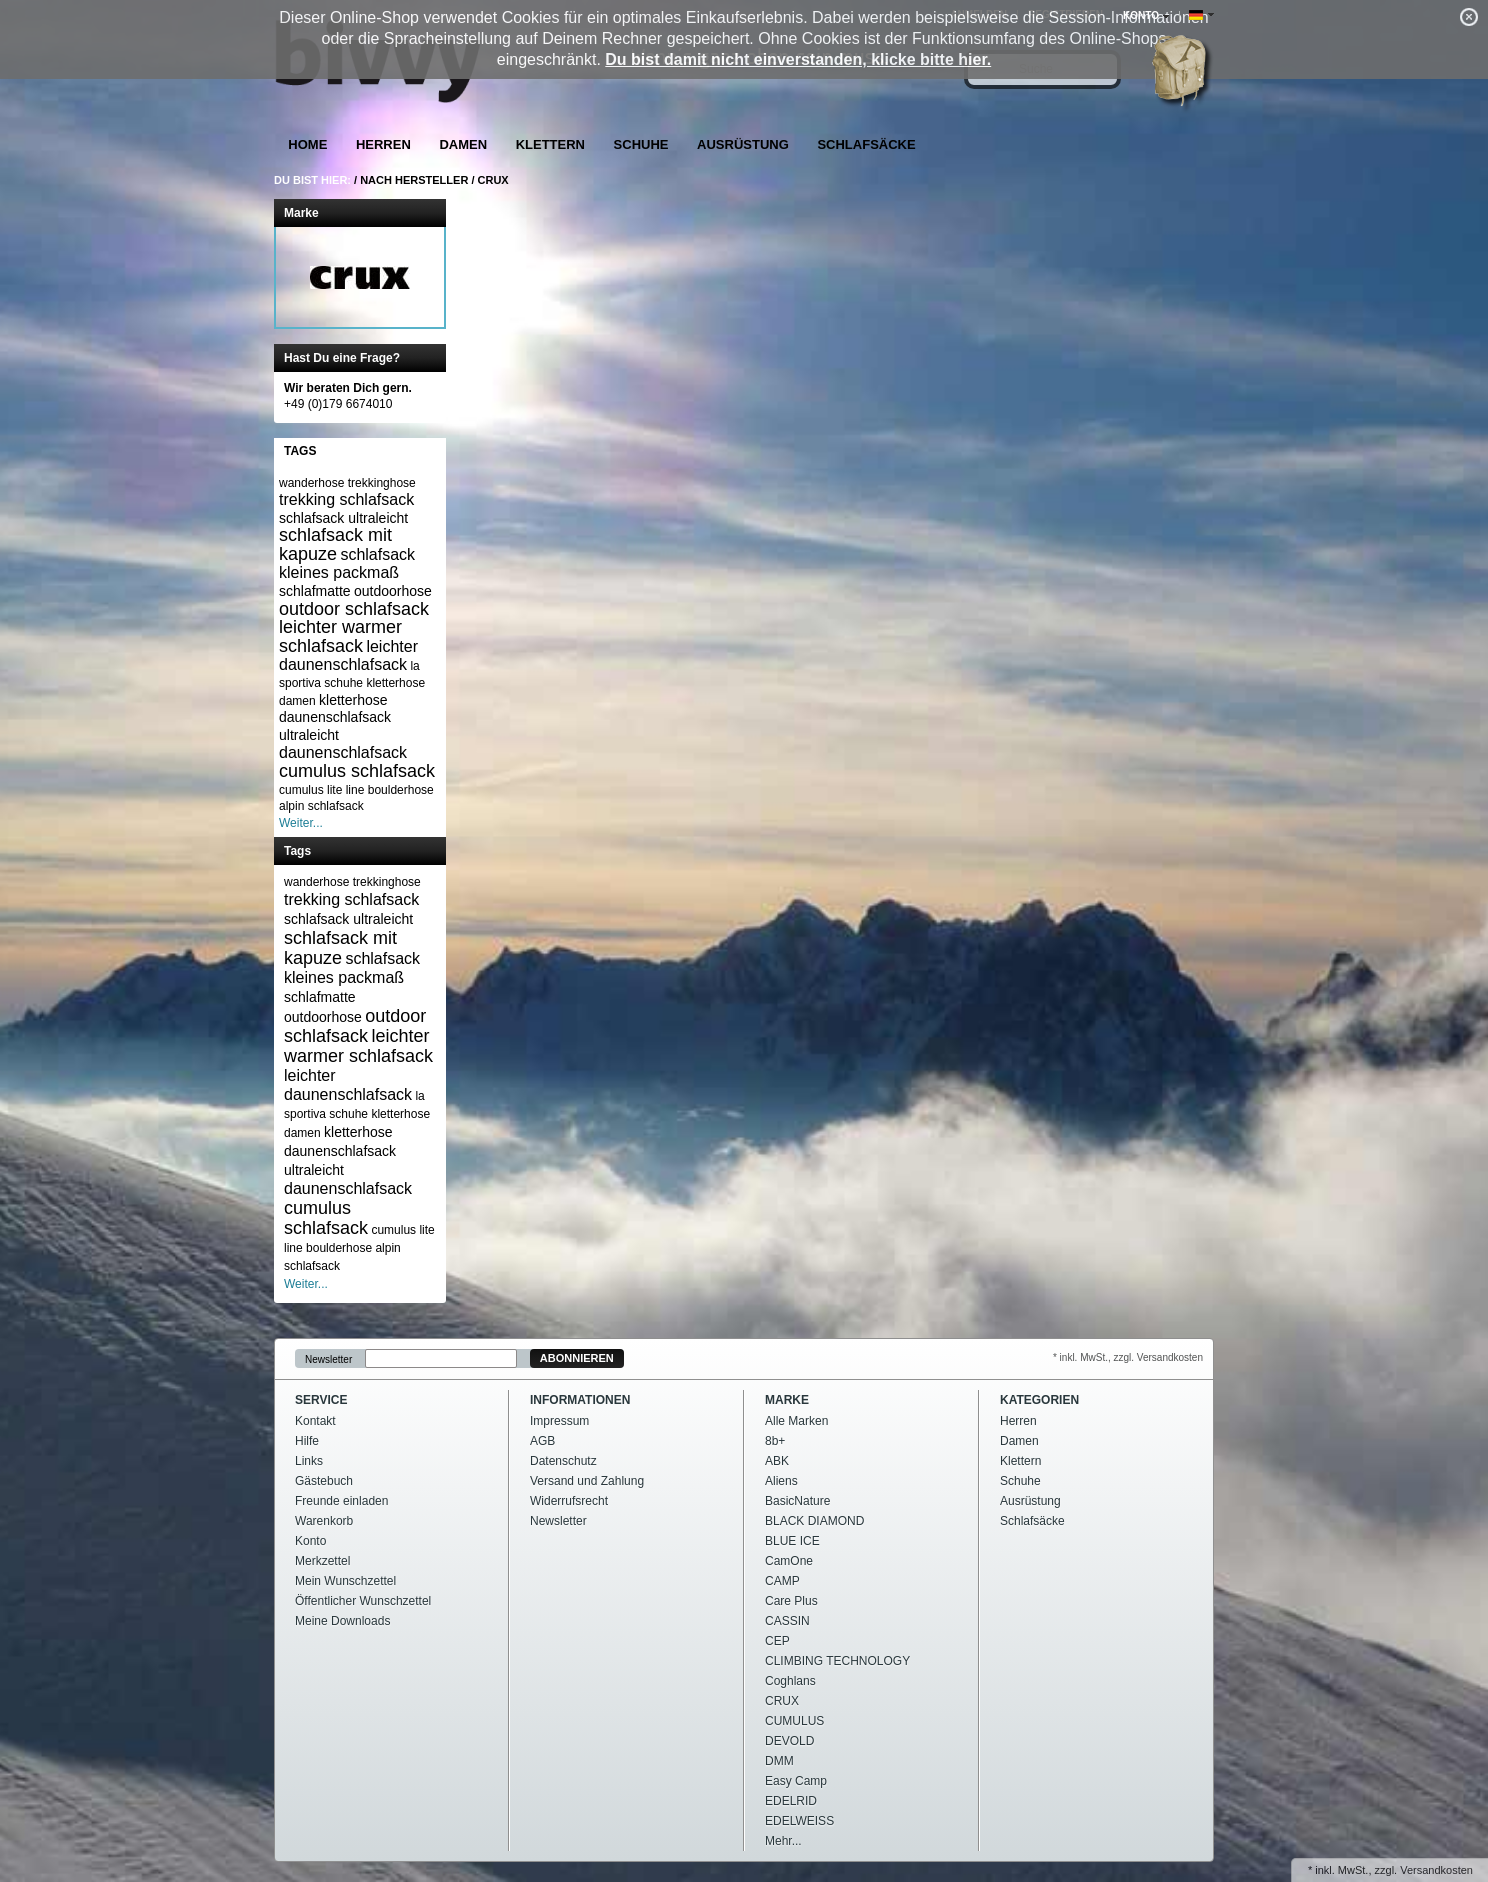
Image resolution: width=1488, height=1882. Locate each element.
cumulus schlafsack (357, 771)
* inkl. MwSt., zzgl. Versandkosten (1128, 1357)
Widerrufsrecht (569, 1501)
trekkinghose (382, 483)
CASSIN (787, 1621)
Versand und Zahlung (587, 1481)
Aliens (781, 1481)
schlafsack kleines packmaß (347, 563)
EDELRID (791, 1801)
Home (307, 144)
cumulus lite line (321, 790)
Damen (463, 144)
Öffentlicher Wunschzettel (363, 1601)
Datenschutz (563, 1461)
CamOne (789, 1561)
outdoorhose (393, 591)
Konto (310, 1541)
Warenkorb (324, 1521)
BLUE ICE (792, 1541)
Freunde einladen (341, 1501)
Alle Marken (796, 1421)
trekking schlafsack (346, 499)
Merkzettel (322, 1561)
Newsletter (328, 1358)
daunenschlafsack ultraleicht (335, 726)
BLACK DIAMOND (814, 1521)
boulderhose (401, 790)
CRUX (493, 180)
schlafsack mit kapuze (335, 544)
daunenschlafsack (343, 752)
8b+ (775, 1441)
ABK (777, 1461)
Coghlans (790, 1681)
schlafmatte (315, 591)
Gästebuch (324, 1481)
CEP (777, 1641)
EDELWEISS (799, 1821)
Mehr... (783, 1841)
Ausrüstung (743, 144)
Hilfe (307, 1441)
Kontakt (315, 1421)
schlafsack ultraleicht (343, 518)
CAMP (782, 1581)
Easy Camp (796, 1781)
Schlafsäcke (866, 144)
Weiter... (301, 823)
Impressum (559, 1421)
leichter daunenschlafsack (348, 655)
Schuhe (641, 144)
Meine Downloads (342, 1621)
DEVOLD (789, 1741)
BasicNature (797, 1501)
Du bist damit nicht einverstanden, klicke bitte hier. (798, 59)
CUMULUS (794, 1721)
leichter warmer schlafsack (340, 636)
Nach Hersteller (414, 180)
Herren (383, 144)
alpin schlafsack (321, 806)
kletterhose (353, 700)
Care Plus (791, 1601)
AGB (542, 1441)
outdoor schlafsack (354, 609)
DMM (779, 1761)
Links (309, 1461)
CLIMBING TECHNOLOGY (837, 1661)
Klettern (550, 144)
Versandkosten (1436, 1870)
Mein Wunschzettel (345, 1581)
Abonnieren (577, 1358)
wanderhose (311, 483)
